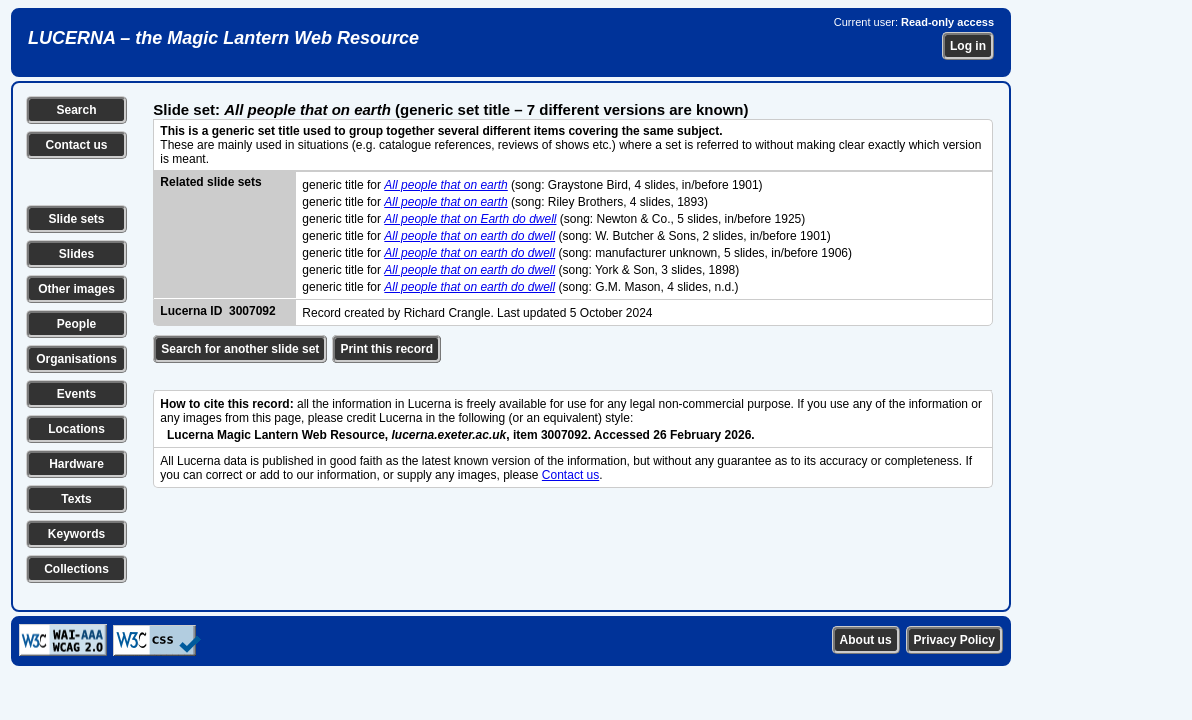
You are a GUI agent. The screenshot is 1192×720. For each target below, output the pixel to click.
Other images (76, 289)
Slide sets (76, 219)
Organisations (76, 359)
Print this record (386, 349)
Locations (76, 429)
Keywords (76, 534)
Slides (76, 254)
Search (76, 110)
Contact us (76, 145)
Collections (76, 569)
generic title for (343, 185)
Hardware (76, 464)
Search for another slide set (240, 349)
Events (76, 394)
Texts (76, 499)
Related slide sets (210, 182)
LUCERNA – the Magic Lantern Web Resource (223, 38)
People (76, 324)
